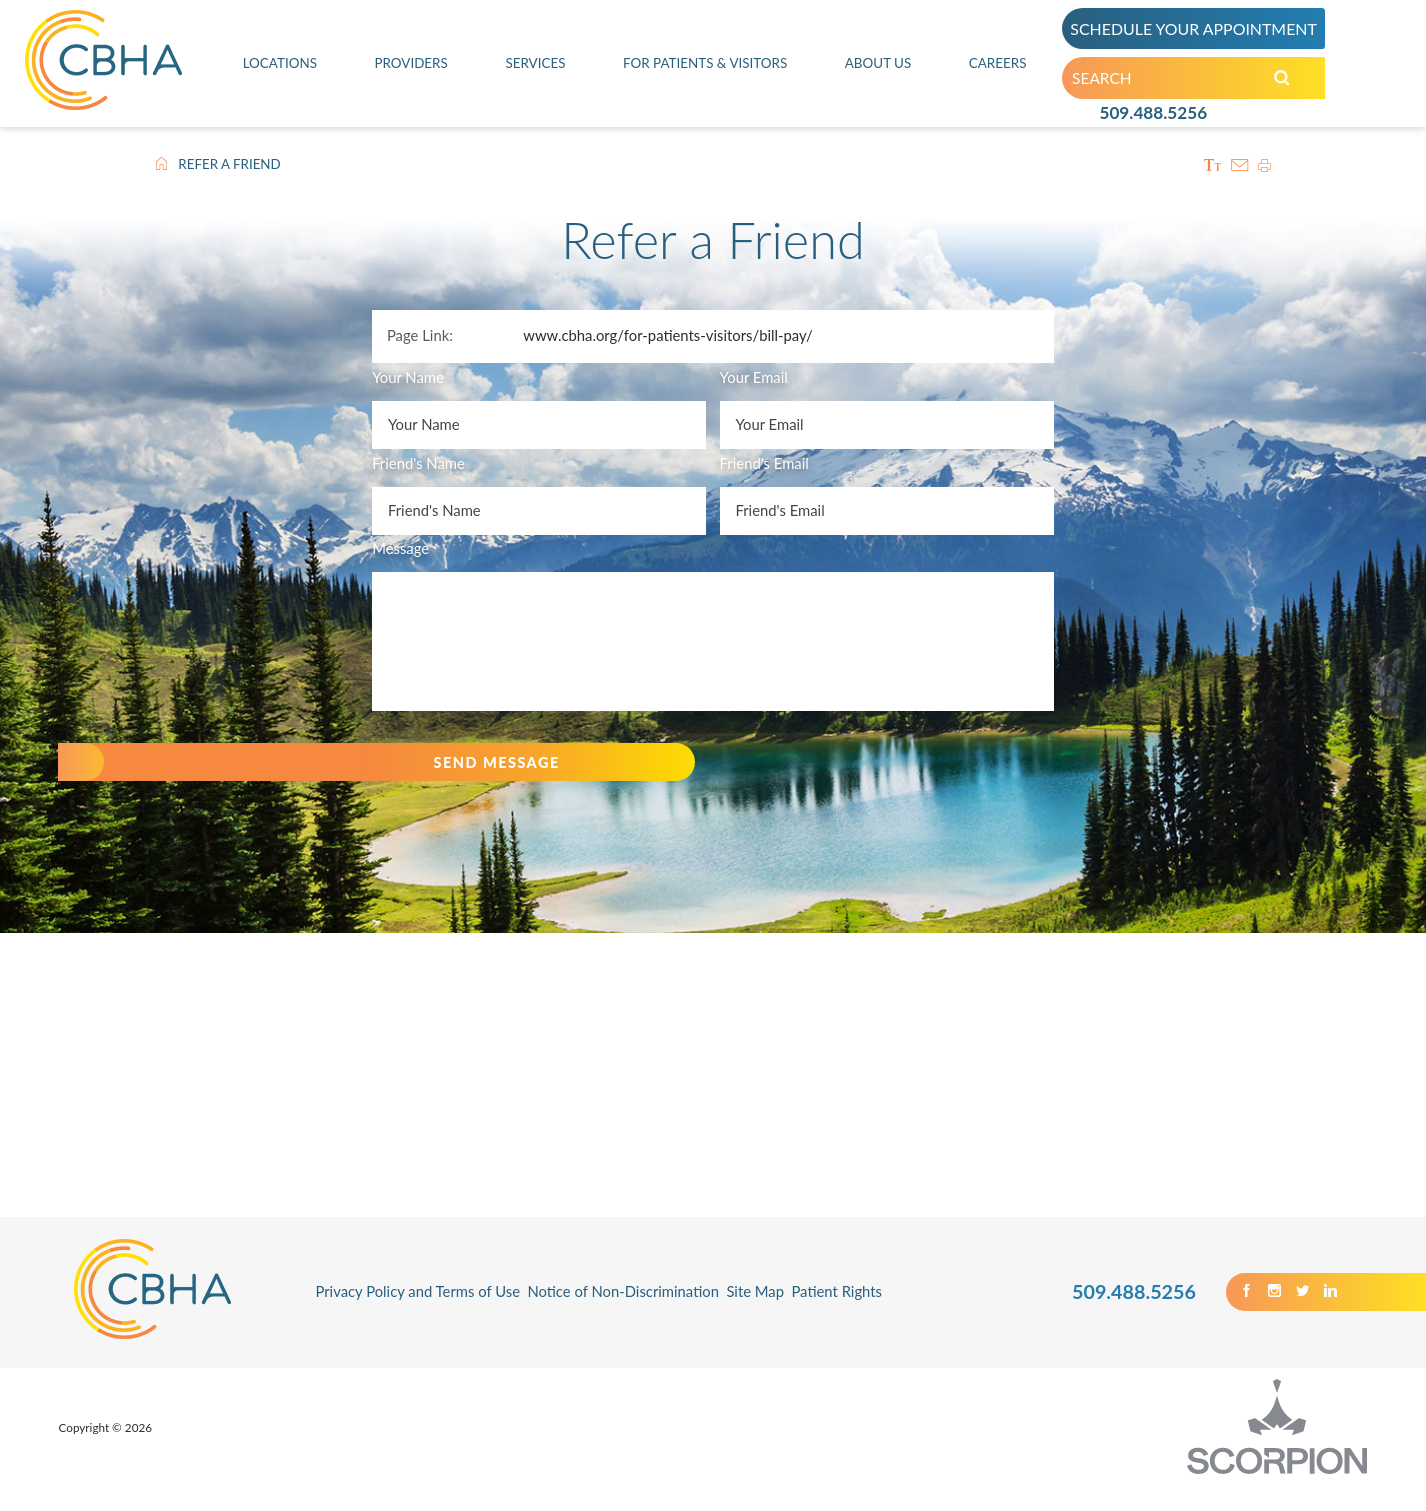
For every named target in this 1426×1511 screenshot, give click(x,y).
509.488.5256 (1153, 122)
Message (400, 548)
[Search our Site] (1295, 84)
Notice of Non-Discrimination (623, 1316)
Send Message (466, 774)
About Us (881, 68)
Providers (409, 68)
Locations (279, 68)
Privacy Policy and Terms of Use (417, 1316)
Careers (999, 68)
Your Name (408, 377)
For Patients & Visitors (704, 68)
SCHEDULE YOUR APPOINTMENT (1203, 30)
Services (532, 68)
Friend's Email (764, 463)
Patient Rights (836, 1316)
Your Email (754, 377)
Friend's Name (418, 463)
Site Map (755, 1316)
